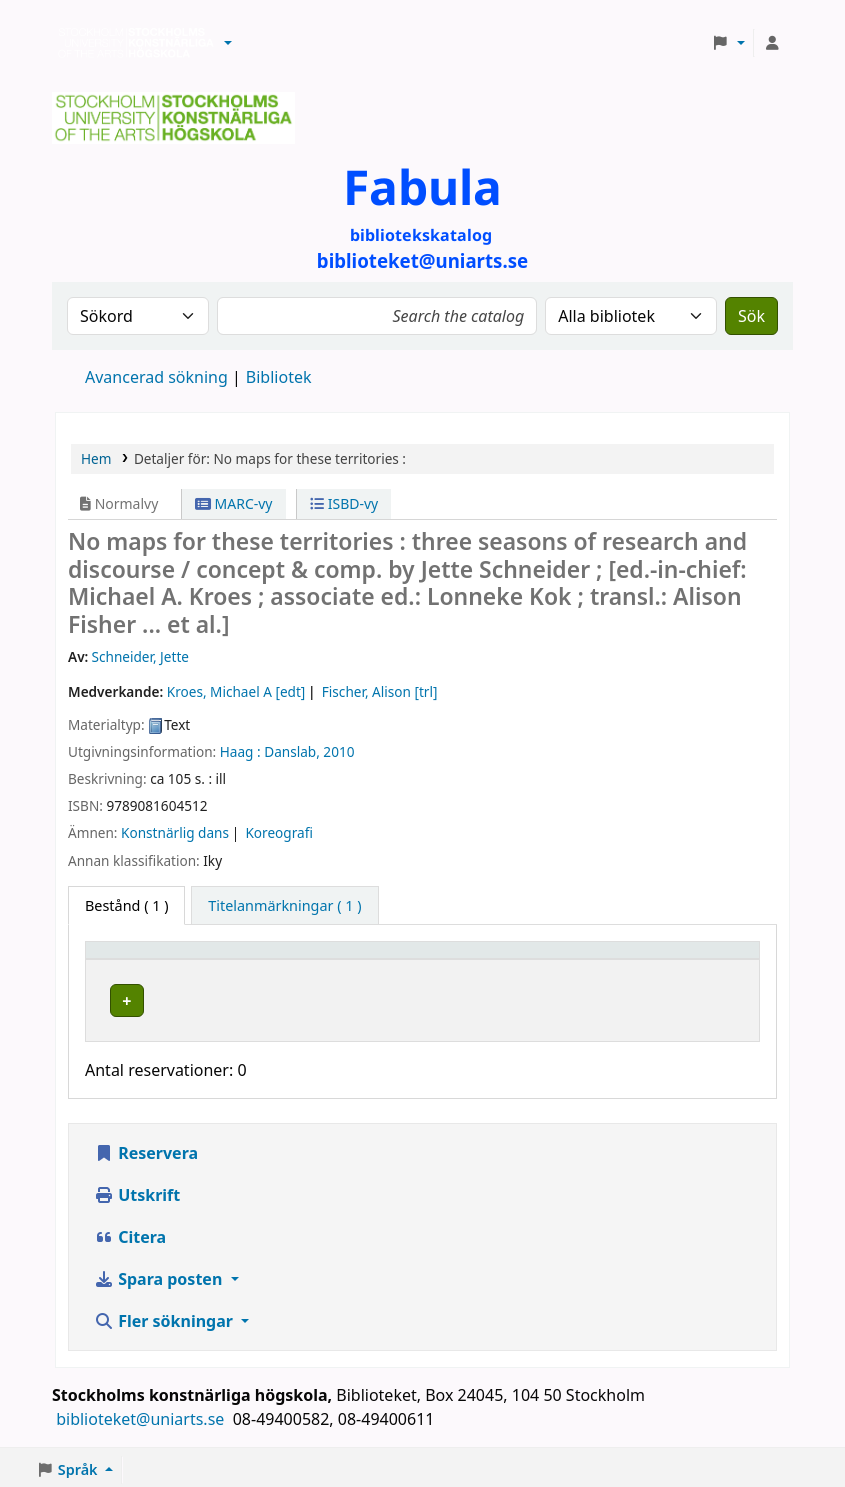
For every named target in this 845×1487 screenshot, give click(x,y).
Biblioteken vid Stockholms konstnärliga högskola (131, 43)
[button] (228, 43)
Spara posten (160, 1274)
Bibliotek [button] (294, 959)
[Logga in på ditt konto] (772, 43)
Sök (751, 316)
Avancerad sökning (156, 377)
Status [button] (681, 959)
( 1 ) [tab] (126, 905)
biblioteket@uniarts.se (142, 1414)
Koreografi (278, 832)
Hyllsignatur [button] (537, 959)
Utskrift (137, 1190)
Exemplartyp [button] (139, 959)
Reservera (146, 1148)
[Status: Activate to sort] (705, 960)
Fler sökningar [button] (165, 1316)
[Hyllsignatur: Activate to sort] (566, 960)
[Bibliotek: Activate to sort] (369, 960)
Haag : (240, 751)
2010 (338, 751)
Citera (130, 1232)
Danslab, (292, 751)
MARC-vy (234, 503)
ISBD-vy (344, 503)
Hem (96, 458)
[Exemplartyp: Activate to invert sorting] (170, 960)
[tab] (284, 906)
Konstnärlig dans (175, 832)
